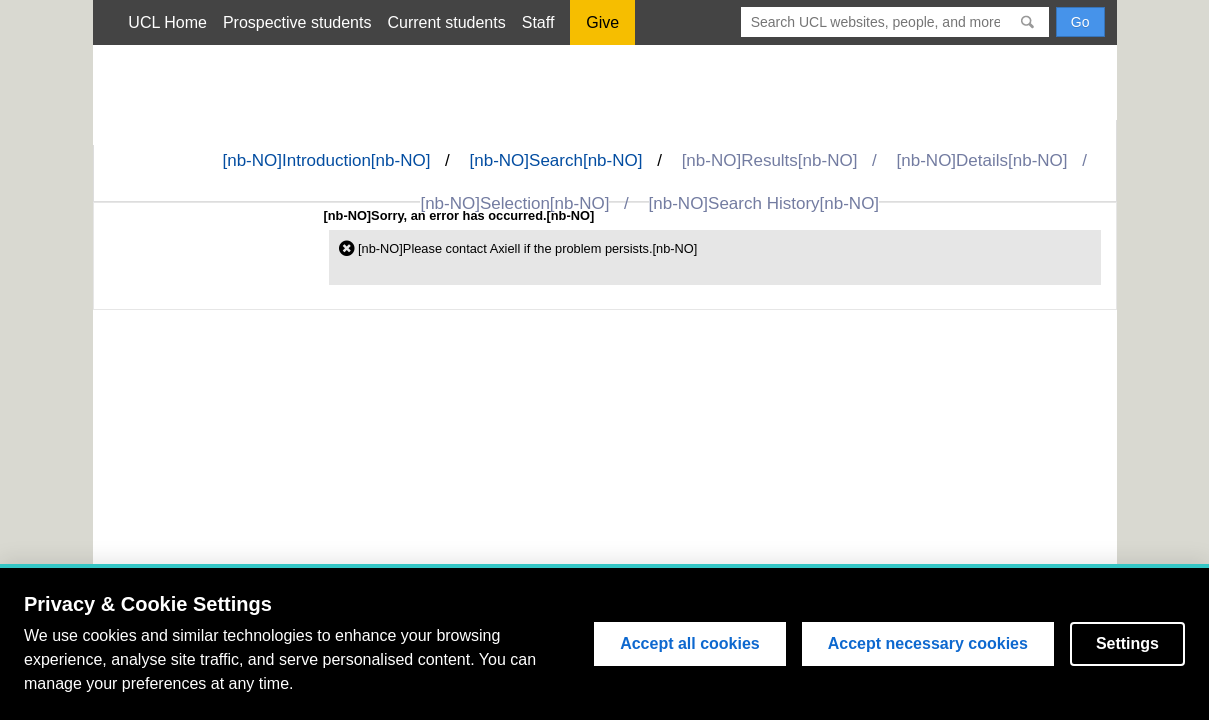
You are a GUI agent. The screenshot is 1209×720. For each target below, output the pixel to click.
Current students (446, 22)
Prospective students (297, 22)
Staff (538, 22)
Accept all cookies (690, 643)
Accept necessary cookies (928, 643)
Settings (1127, 643)
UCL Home (167, 22)
